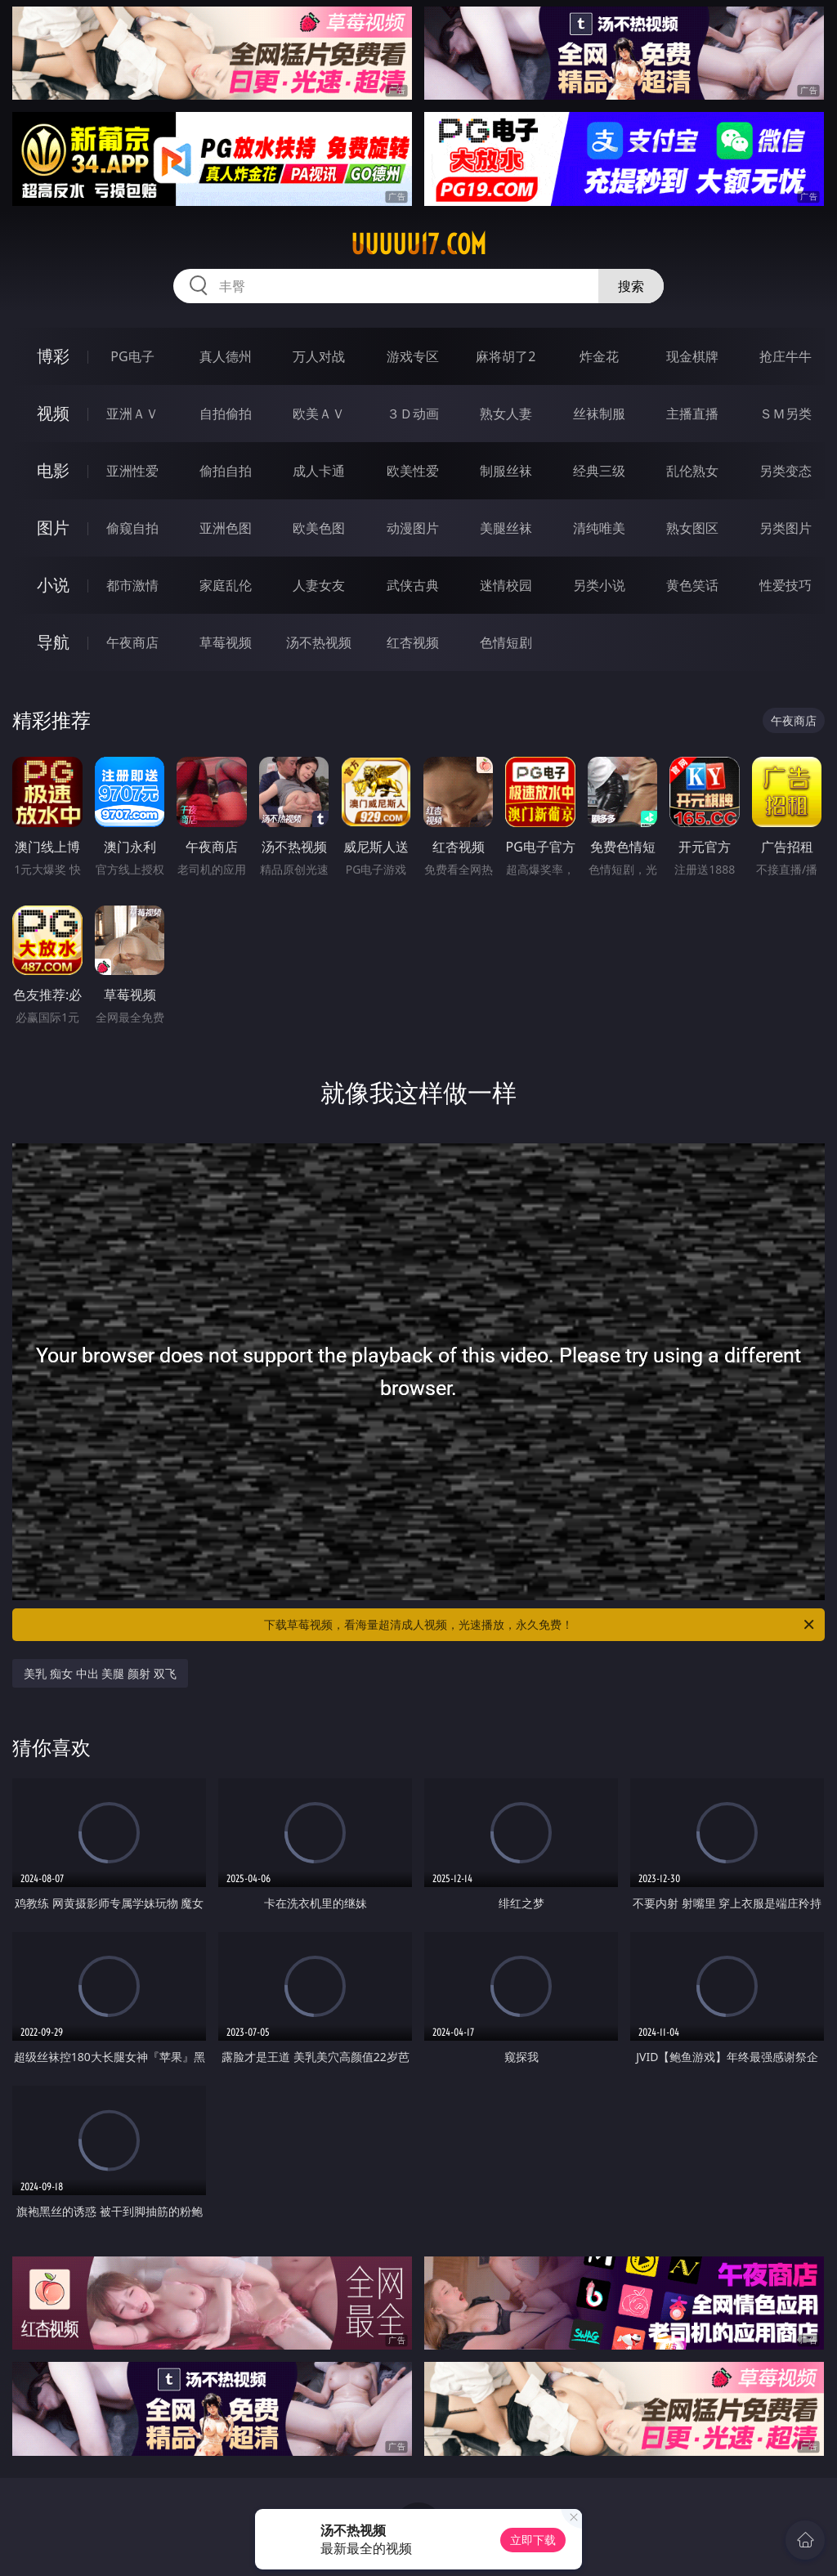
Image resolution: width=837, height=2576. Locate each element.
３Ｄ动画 (413, 414)
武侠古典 (413, 585)
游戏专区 (413, 356)
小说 (53, 585)
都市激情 (132, 585)
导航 (53, 642)
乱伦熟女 (692, 471)
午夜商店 (132, 642)
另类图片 (785, 528)
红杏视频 (413, 642)
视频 (53, 413)
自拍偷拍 (225, 414)
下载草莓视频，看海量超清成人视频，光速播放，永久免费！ (540, 1625)
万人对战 (319, 356)
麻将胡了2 (505, 356)
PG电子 (132, 356)
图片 (53, 528)
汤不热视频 (318, 642)
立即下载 (533, 2539)
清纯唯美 (599, 528)
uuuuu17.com (418, 244)
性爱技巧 (785, 585)
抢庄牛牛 (785, 356)
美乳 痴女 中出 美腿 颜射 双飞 (100, 1673)
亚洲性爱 (132, 471)
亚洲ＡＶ (132, 414)
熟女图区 (692, 528)
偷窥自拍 (132, 528)
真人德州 (225, 356)
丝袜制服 (599, 414)
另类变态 (785, 471)
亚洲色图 (225, 528)
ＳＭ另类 (785, 414)
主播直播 (692, 414)
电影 (53, 470)
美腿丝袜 (506, 528)
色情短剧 (506, 642)
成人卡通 (319, 471)
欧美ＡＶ (319, 414)
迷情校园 (506, 585)
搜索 (631, 286)
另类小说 (599, 585)
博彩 (53, 356)
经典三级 (599, 471)
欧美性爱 (413, 471)
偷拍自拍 (225, 471)
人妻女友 (319, 585)
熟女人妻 (506, 414)
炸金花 (599, 356)
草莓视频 (225, 642)
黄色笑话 (692, 585)
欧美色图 (319, 528)
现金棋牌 (692, 356)
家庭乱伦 (225, 585)
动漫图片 (413, 528)
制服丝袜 (506, 471)
